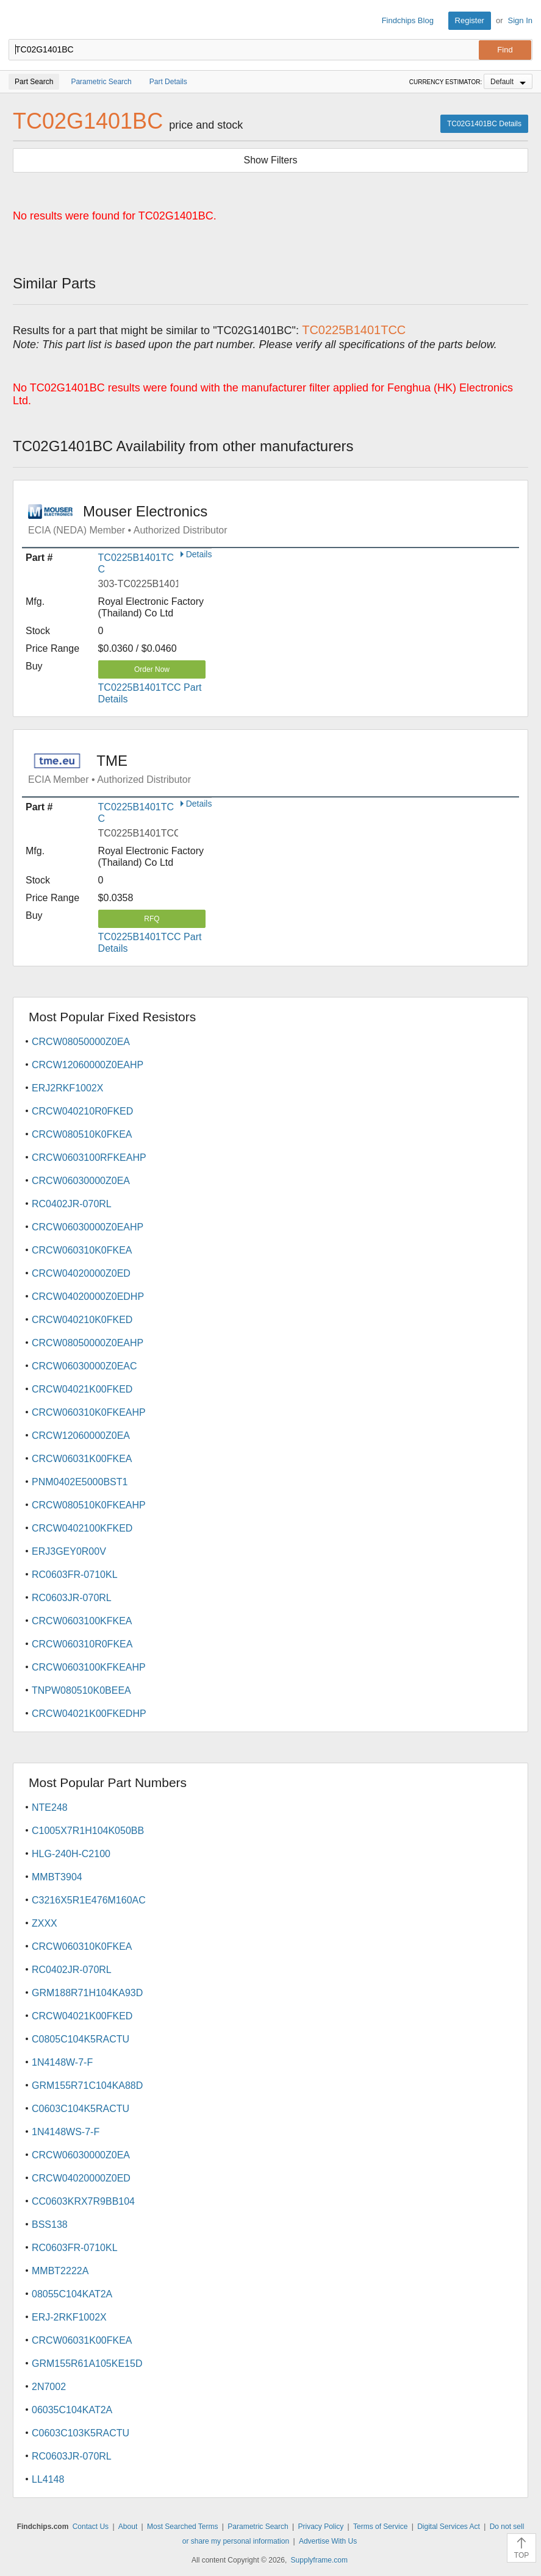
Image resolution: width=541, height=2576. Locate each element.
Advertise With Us (328, 2541)
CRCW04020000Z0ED (81, 1273)
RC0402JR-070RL (72, 1204)
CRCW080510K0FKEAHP (89, 1505)
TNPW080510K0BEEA (81, 1690)
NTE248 (50, 1807)
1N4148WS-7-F (65, 2132)
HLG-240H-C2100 (71, 1854)
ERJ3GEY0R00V (69, 1551)
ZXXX (44, 1923)
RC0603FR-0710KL (75, 1574)
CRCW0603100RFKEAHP (89, 1157)
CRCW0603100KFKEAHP (89, 1667)
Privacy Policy (320, 2526)
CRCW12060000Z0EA (81, 1435)
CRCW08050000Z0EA (81, 1041)
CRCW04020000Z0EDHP (88, 1296)
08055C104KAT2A (72, 2294)
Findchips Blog (408, 20)
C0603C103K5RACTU (80, 2433)
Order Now (152, 669)
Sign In (520, 20)
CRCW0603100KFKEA (82, 1621)
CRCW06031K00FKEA (82, 1459)
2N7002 (49, 2387)
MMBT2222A (60, 2271)
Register (469, 20)
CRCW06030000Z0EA (81, 1181)
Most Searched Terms (182, 2526)
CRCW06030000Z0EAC (84, 1366)
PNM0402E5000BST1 (79, 1482)
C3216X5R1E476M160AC (89, 1900)
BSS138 (50, 2224)
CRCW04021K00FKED (82, 1389)
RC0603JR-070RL (72, 1598)
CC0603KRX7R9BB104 (83, 2201)
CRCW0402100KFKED (82, 1528)
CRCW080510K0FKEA (82, 1134)
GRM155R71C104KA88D (87, 2085)
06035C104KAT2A (72, 2410)
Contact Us (91, 2526)
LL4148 (48, 2479)
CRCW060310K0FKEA (82, 1250)
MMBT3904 (57, 1877)
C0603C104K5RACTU (80, 2108)
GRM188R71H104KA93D (87, 1993)
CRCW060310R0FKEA (82, 1644)
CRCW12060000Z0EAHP (87, 1065)
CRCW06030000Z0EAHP (87, 1227)
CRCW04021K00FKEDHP (89, 1713)
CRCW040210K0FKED (82, 1320)
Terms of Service (380, 2526)
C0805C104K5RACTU (80, 2039)
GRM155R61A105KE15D (87, 2363)
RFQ (151, 919)
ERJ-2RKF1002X (69, 2317)
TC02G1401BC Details (484, 124)
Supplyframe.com (319, 2560)
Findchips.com (19, 20)
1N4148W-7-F (62, 2062)
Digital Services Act (448, 2526)
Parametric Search (258, 2526)
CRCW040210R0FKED (82, 1111)
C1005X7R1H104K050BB (88, 1830)
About (127, 2526)
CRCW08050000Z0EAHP (87, 1343)
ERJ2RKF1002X (67, 1088)
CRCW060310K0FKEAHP (89, 1412)
